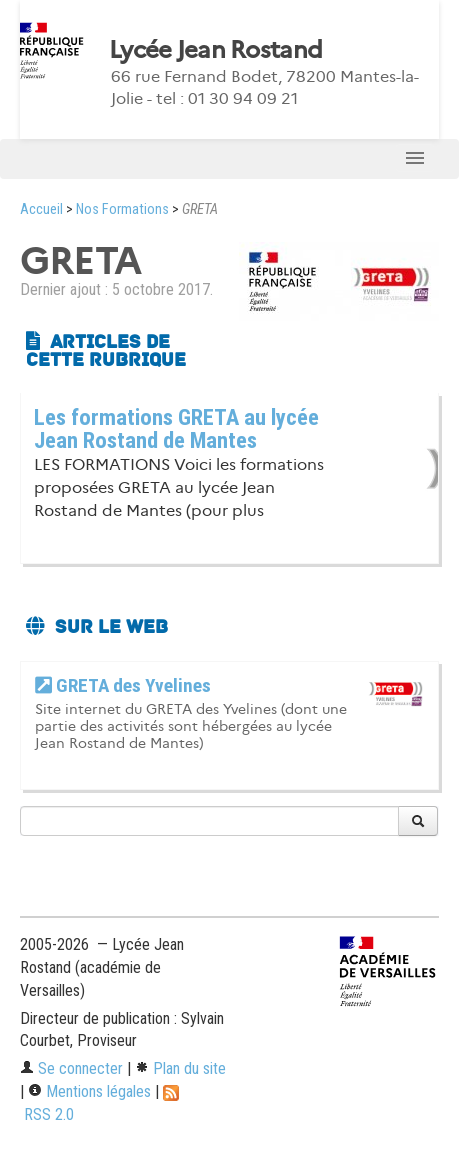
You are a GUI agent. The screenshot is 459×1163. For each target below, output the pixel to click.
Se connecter (71, 1068)
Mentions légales (89, 1091)
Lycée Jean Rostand (215, 50)
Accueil (41, 209)
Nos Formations (122, 209)
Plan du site (180, 1068)
